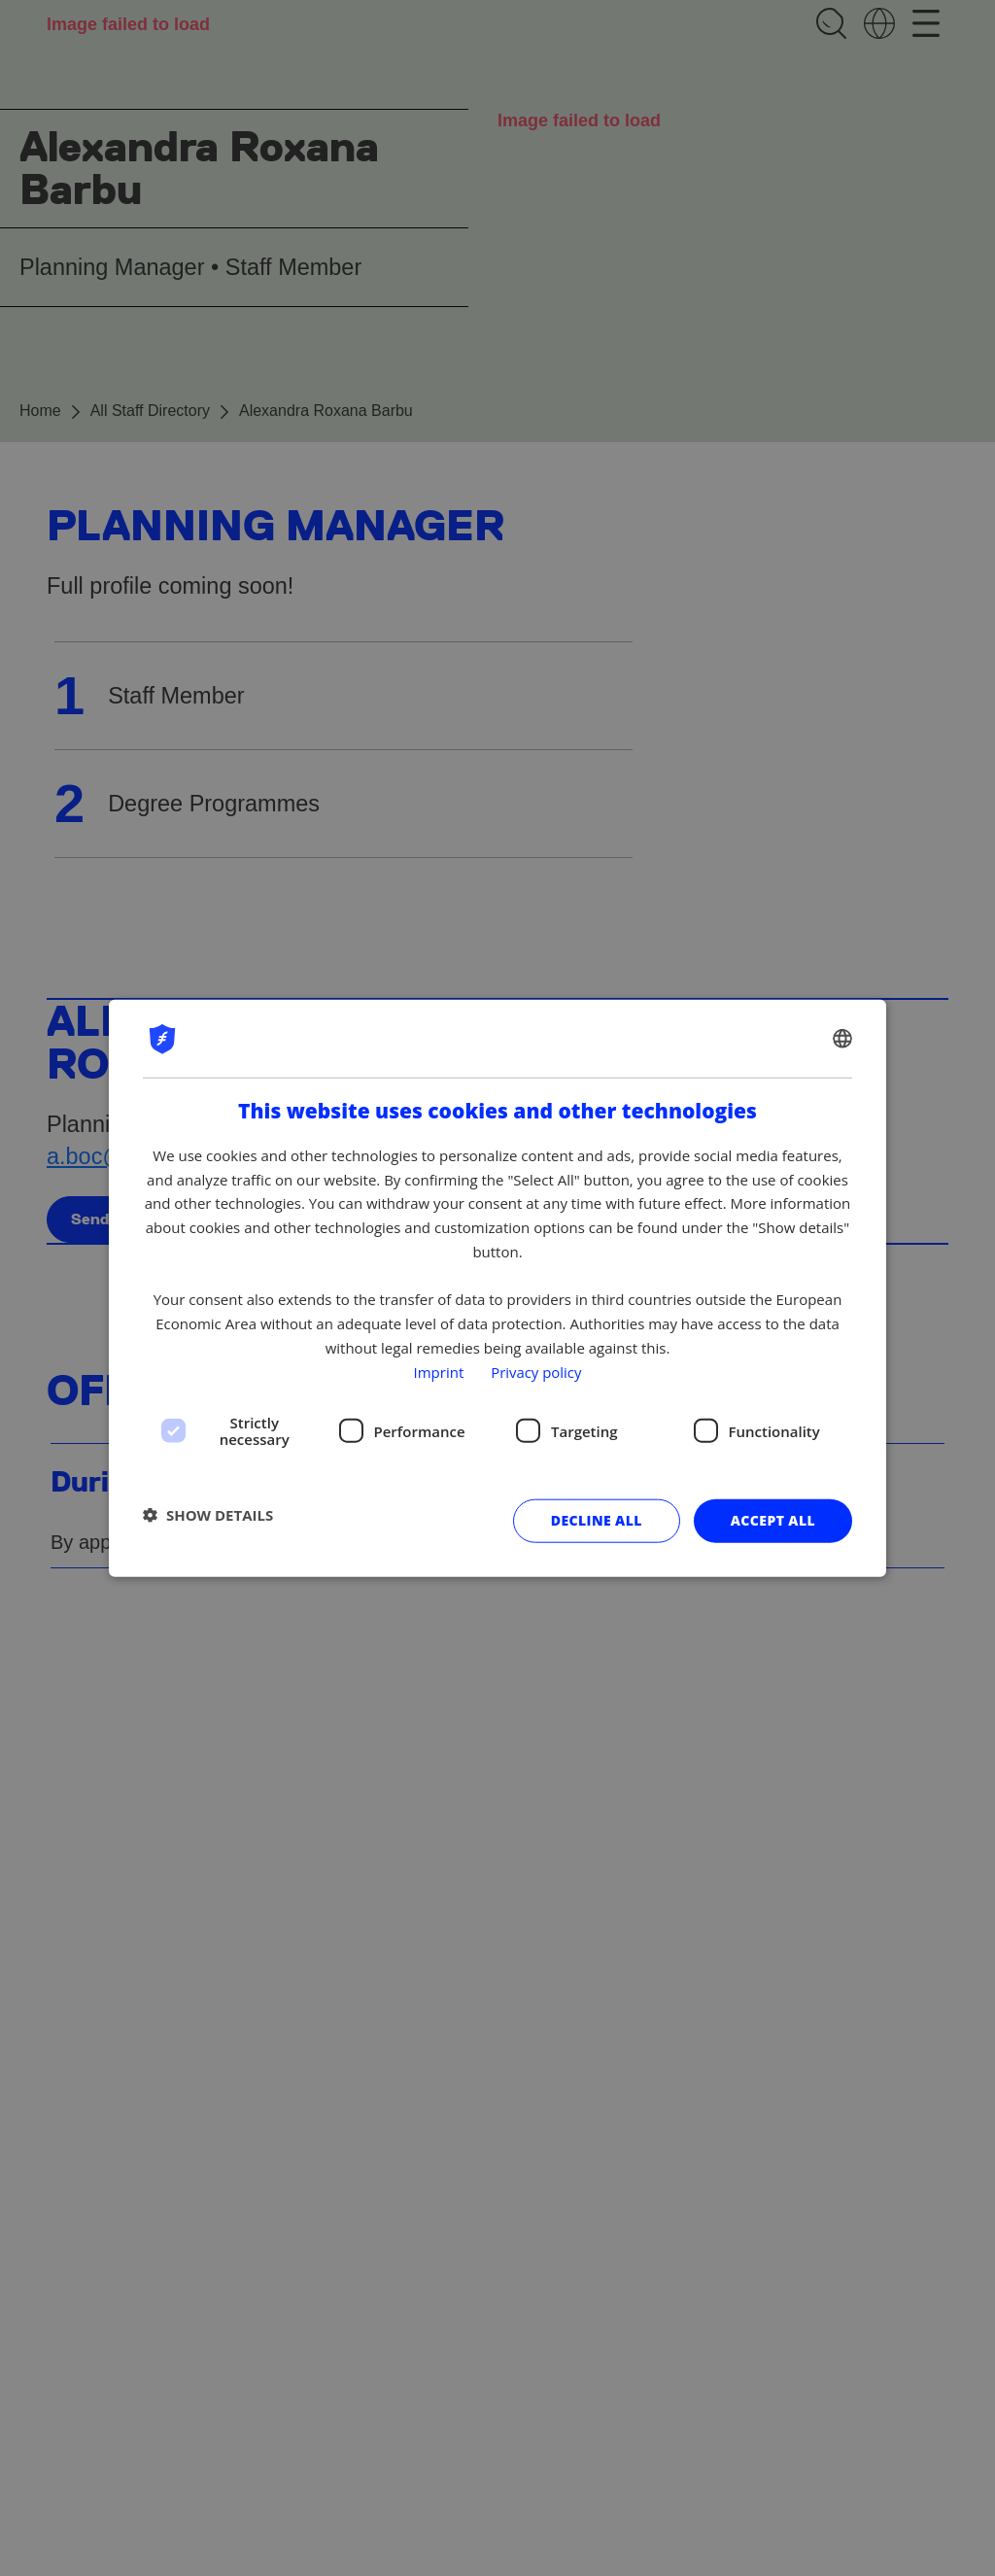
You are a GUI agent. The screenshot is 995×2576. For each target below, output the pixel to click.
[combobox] (842, 1038)
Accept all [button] (773, 1520)
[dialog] (497, 1288)
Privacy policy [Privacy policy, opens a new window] (536, 1371)
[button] (208, 1514)
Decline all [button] (596, 1520)
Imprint (438, 1371)
